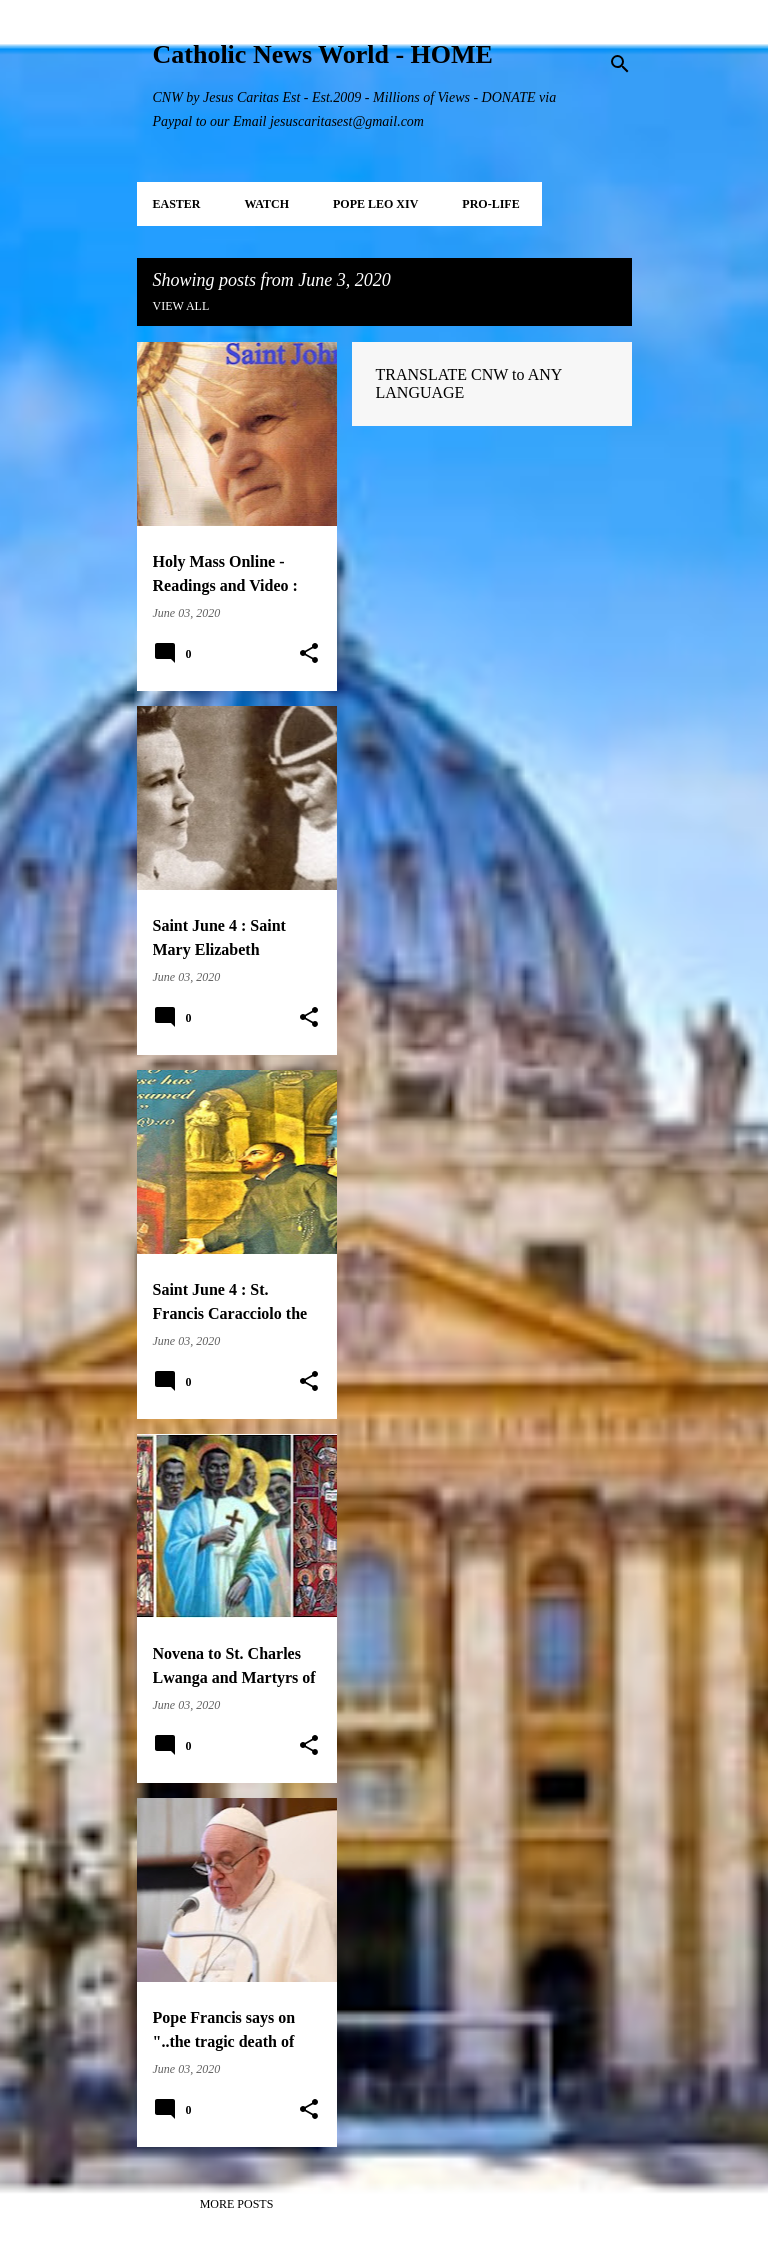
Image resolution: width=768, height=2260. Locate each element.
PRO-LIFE (490, 204)
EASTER (177, 204)
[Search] (620, 64)
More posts (237, 2204)
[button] (309, 654)
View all (181, 306)
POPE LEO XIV (375, 204)
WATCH (267, 204)
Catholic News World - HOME (323, 54)
